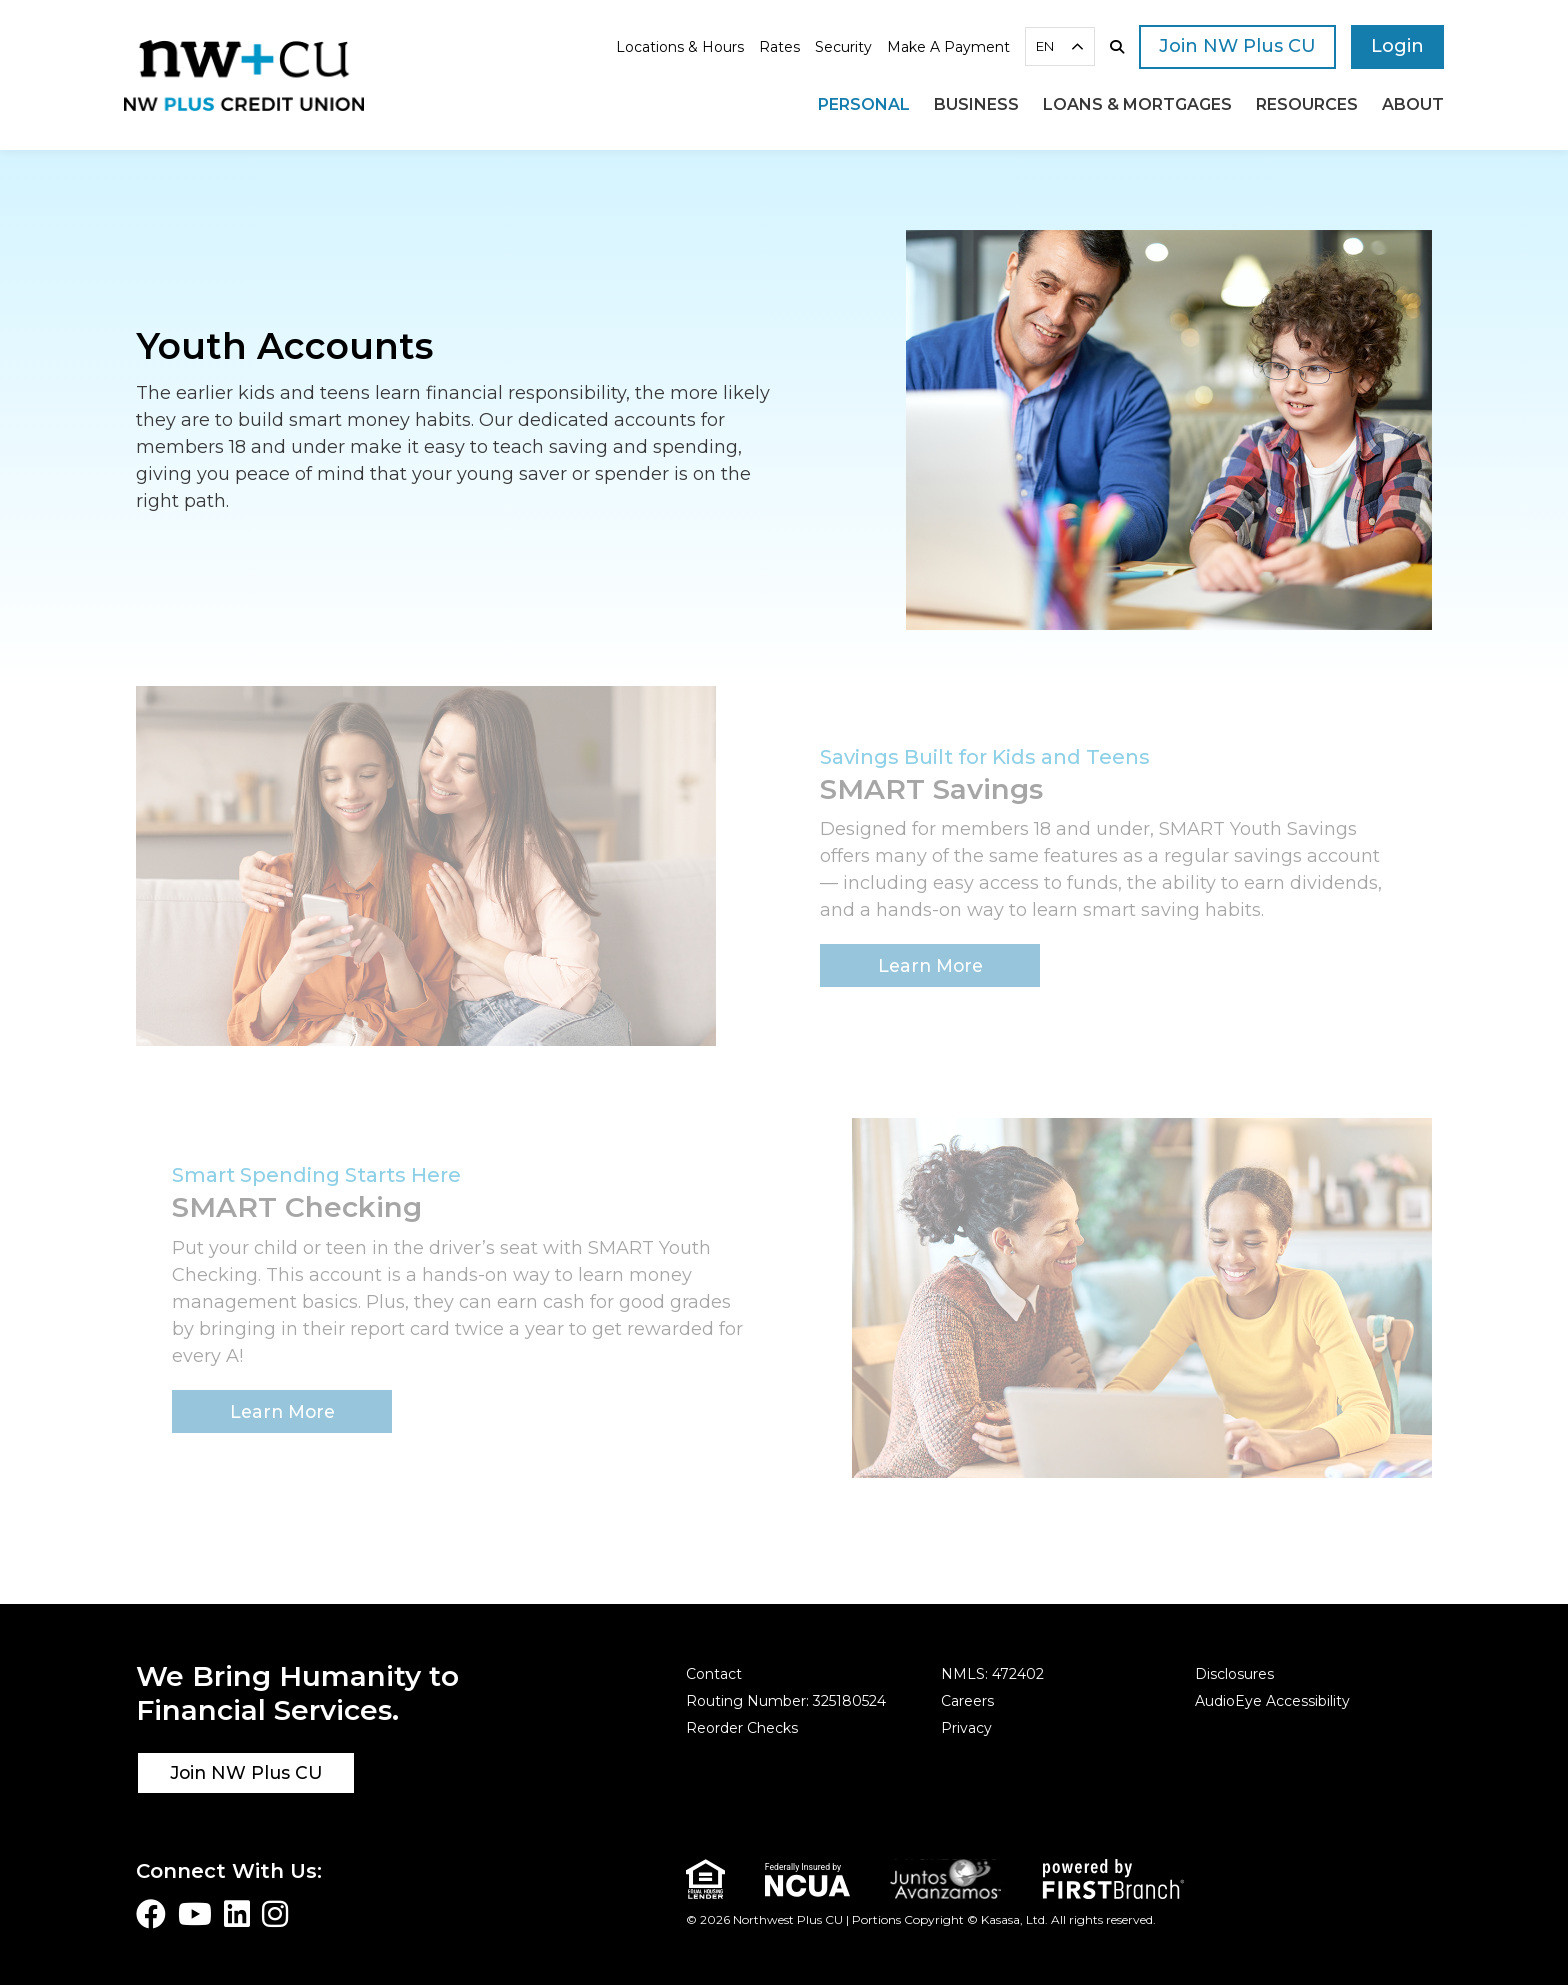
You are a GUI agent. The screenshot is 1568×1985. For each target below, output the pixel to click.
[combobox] (1060, 46)
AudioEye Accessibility (1272, 1701)
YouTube (195, 1914)
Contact (714, 1674)
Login (1397, 46)
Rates (779, 47)
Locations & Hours (680, 47)
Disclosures (1234, 1674)
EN (1045, 46)
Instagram (275, 1914)
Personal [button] (864, 104)
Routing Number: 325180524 (786, 1701)
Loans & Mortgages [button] (1137, 104)
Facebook (151, 1914)
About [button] (1413, 104)
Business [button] (976, 104)
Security (843, 47)
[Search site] (1117, 47)
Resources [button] (1307, 104)
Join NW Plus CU (246, 1772)
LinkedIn (237, 1914)
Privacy (966, 1728)
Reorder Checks (742, 1728)
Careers (967, 1701)
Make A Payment (948, 47)
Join (1237, 46)
